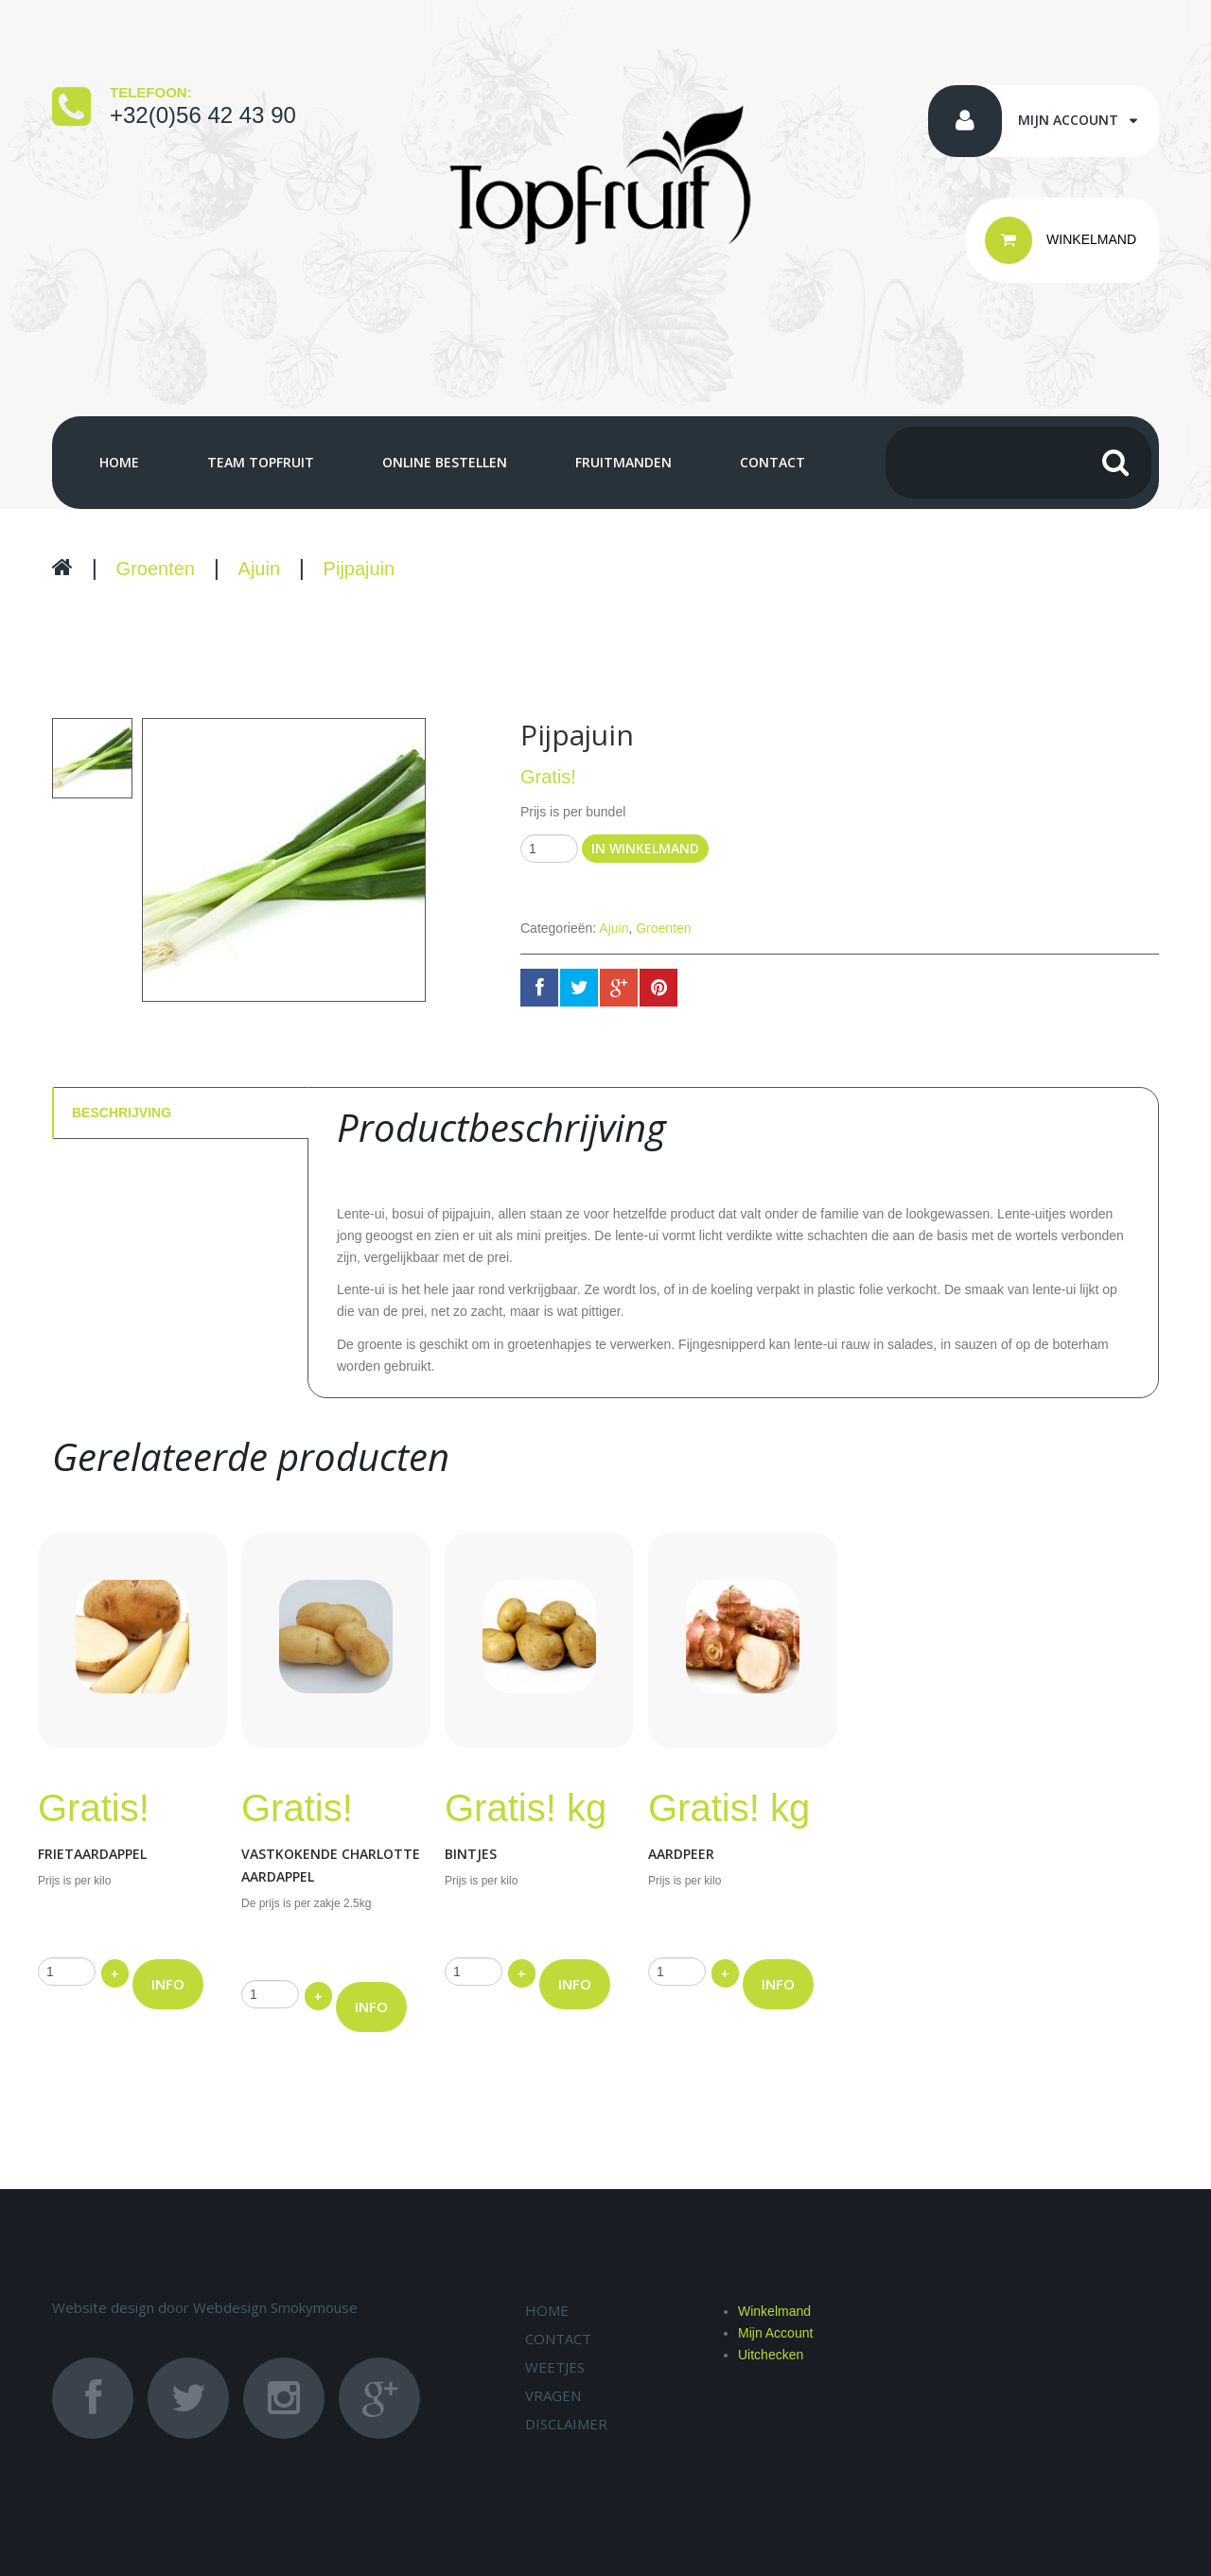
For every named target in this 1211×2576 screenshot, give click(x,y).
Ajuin (259, 568)
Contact (772, 462)
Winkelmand (774, 2311)
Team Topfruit (260, 462)
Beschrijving (121, 1112)
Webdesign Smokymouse (275, 2307)
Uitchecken (770, 2354)
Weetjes (555, 2366)
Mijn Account (775, 2332)
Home (119, 462)
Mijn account (1068, 120)
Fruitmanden (623, 462)
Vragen (553, 2395)
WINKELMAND (1060, 240)
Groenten (155, 568)
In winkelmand (645, 848)
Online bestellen (444, 462)
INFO (167, 1983)
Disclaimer (566, 2423)
